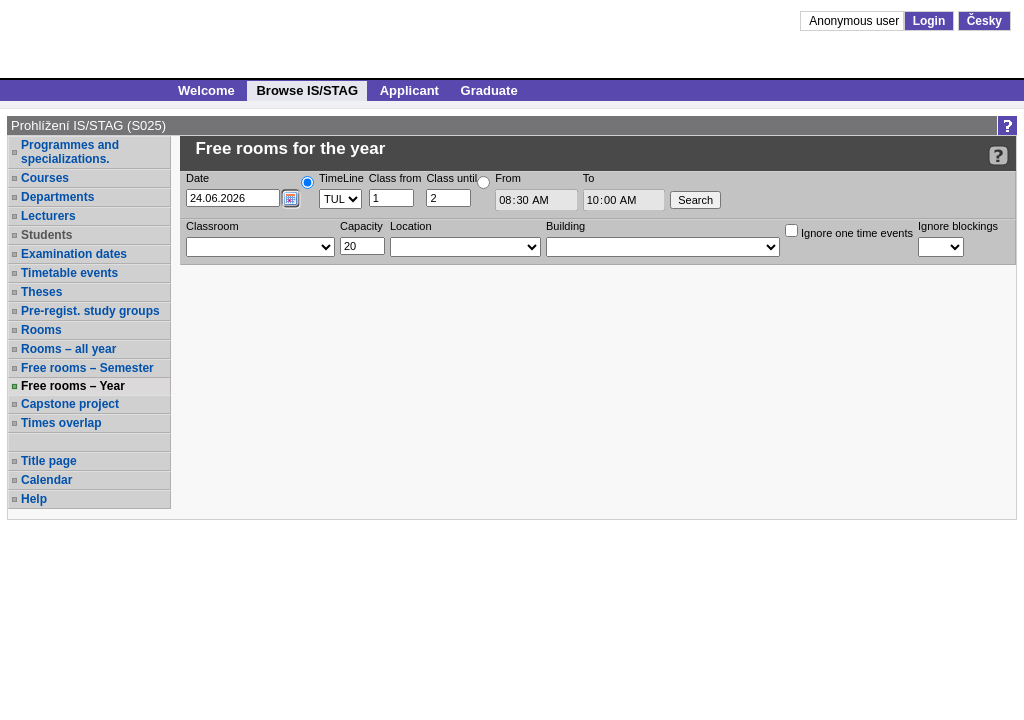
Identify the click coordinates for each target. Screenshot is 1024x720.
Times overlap (61, 423)
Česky (984, 21)
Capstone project (70, 404)
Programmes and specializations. (70, 152)
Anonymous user (855, 21)
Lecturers (48, 216)
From (508, 178)
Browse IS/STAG (307, 90)
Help (34, 499)
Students (46, 235)
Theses (41, 292)
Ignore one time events (849, 231)
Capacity (361, 226)
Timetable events (69, 273)
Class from (395, 178)
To (589, 178)
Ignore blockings (958, 226)
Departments (57, 197)
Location (411, 226)
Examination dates (74, 254)
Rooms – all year (68, 349)
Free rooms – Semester (87, 368)
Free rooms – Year (73, 386)
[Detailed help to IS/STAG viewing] (998, 155)
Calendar (46, 480)
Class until (451, 178)
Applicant (409, 90)
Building (565, 226)
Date (197, 178)
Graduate (489, 90)
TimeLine (341, 178)
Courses (45, 178)
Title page (49, 461)
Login (929, 21)
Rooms (41, 330)
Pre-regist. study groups (90, 311)
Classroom (212, 226)
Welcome (206, 90)
